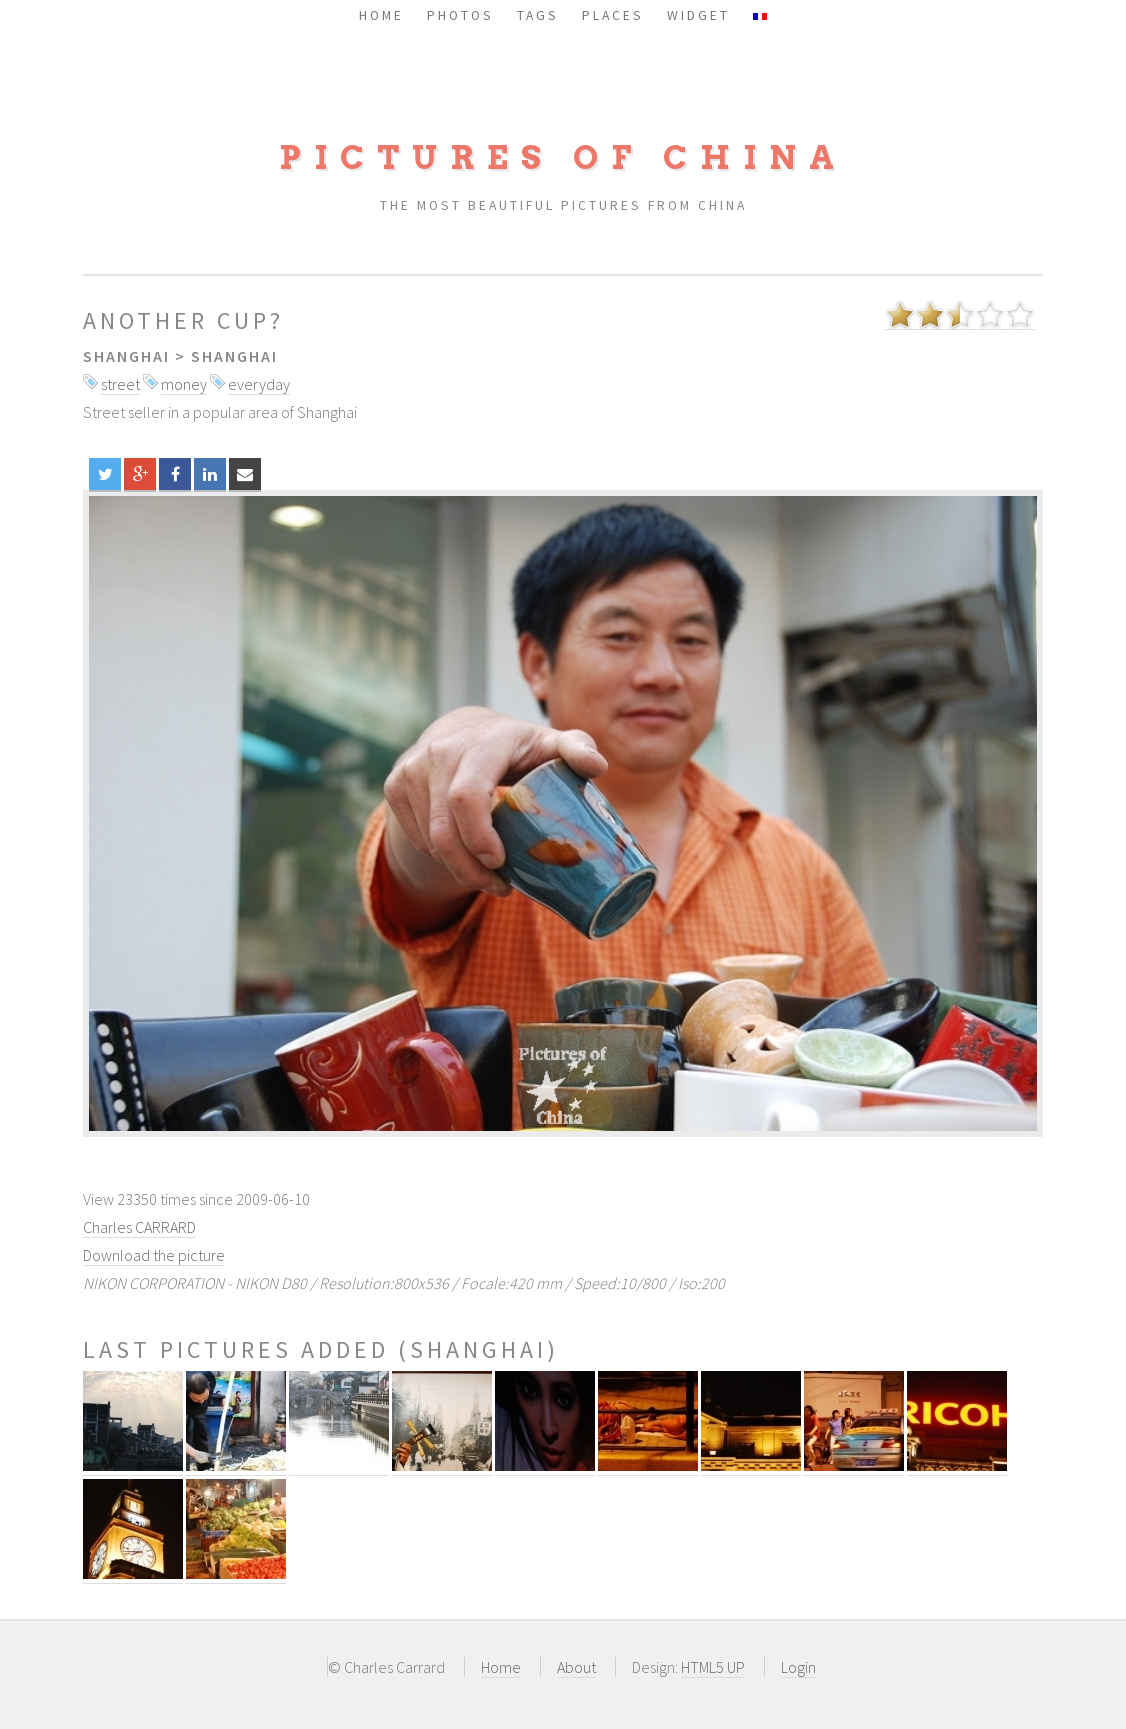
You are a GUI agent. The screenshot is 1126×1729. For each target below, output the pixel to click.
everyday (259, 384)
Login (798, 1667)
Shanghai (126, 356)
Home (501, 1667)
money (184, 384)
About (576, 1667)
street (120, 384)
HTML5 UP (713, 1667)
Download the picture (154, 1255)
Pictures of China (563, 157)
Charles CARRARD (139, 1227)
